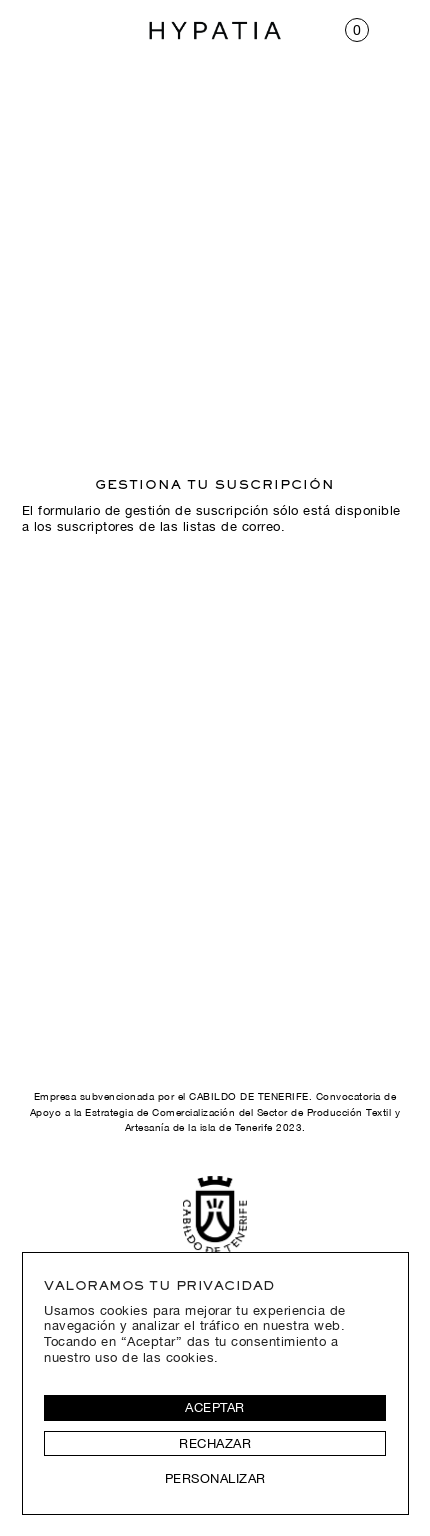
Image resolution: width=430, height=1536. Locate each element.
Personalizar (215, 1478)
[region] (215, 1383)
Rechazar (215, 1443)
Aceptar (215, 1407)
